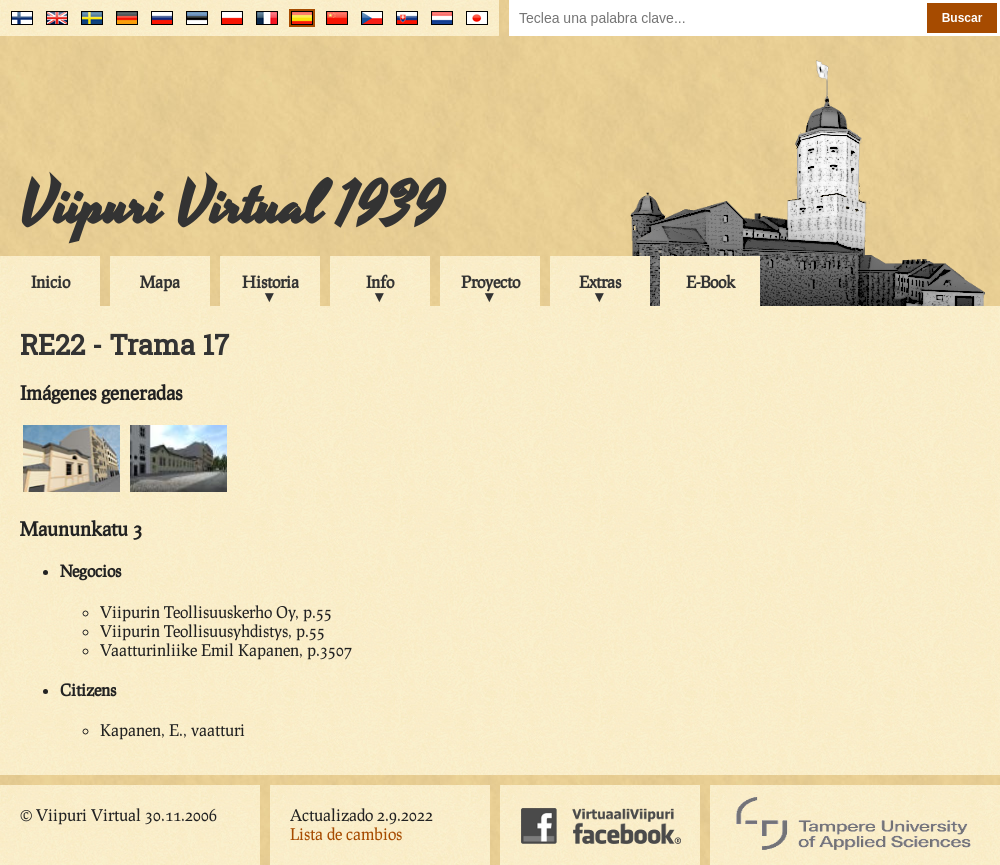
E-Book (710, 281)
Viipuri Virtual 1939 (231, 207)
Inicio (50, 281)
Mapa (160, 281)
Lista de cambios (346, 833)
